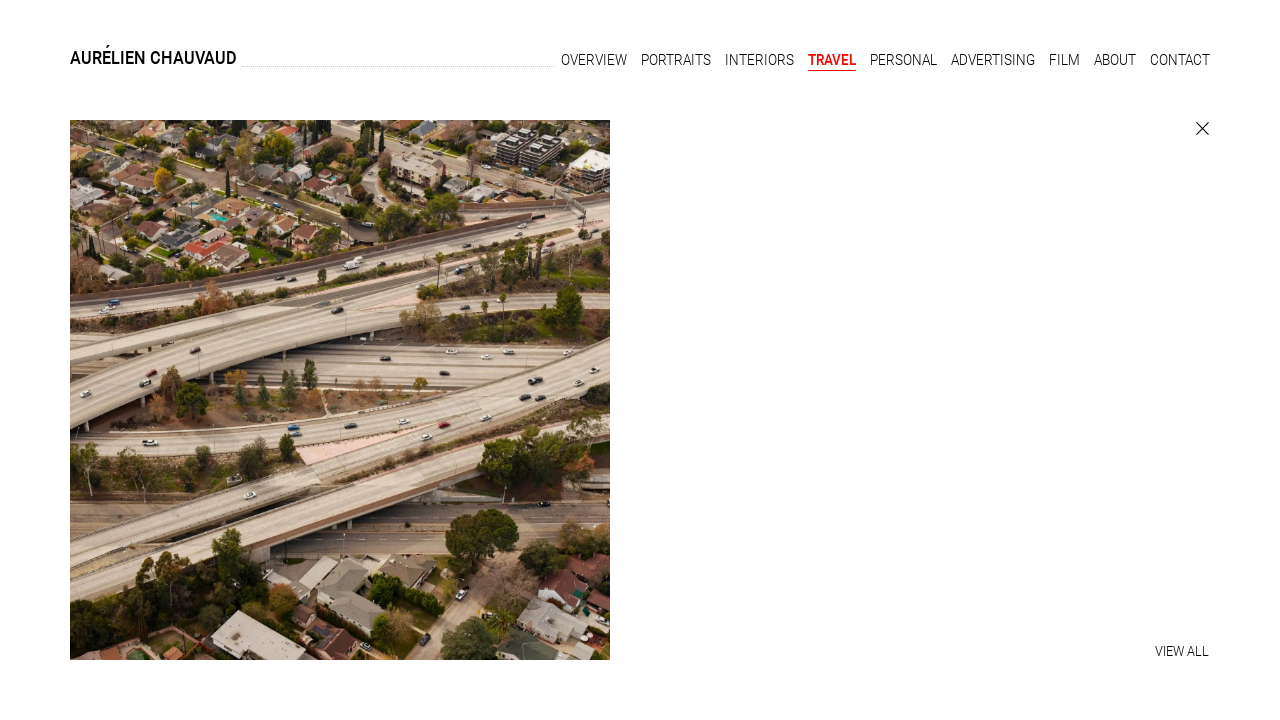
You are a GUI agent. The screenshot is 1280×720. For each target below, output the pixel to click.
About (1115, 60)
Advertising (993, 60)
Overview (594, 60)
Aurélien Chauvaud (153, 57)
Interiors (759, 60)
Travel (832, 60)
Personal (903, 60)
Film (1064, 60)
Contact (1180, 60)
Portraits (676, 60)
